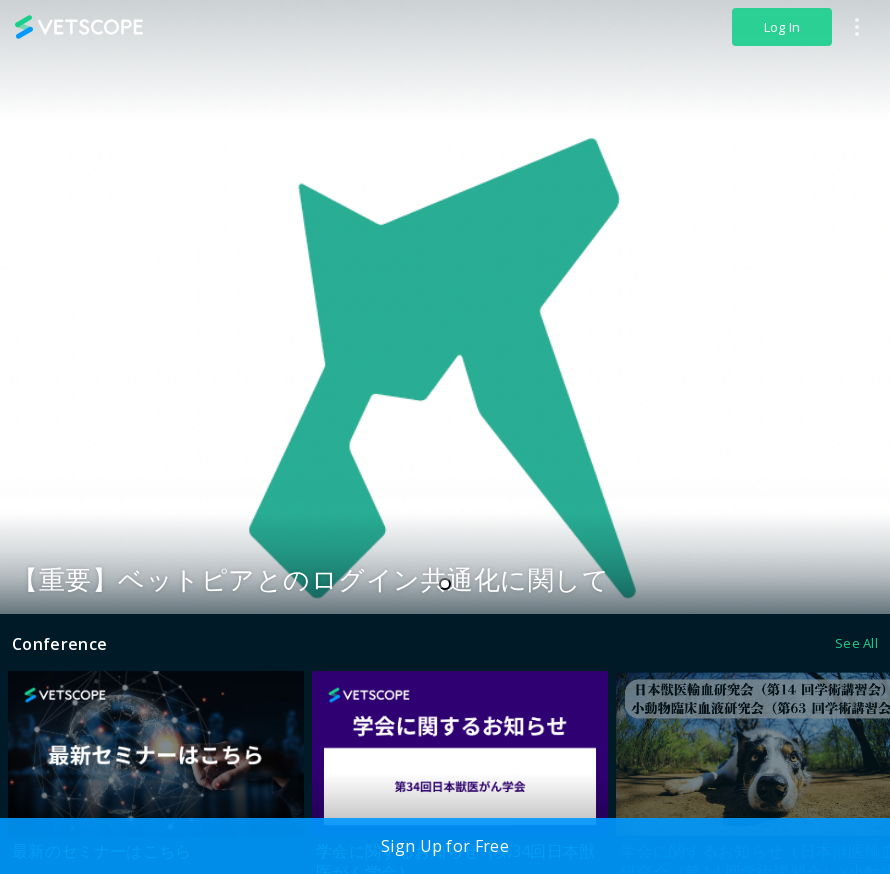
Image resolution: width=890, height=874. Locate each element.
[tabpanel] (445, 307)
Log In (782, 27)
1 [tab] (450, 585)
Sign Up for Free (445, 846)
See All (856, 643)
